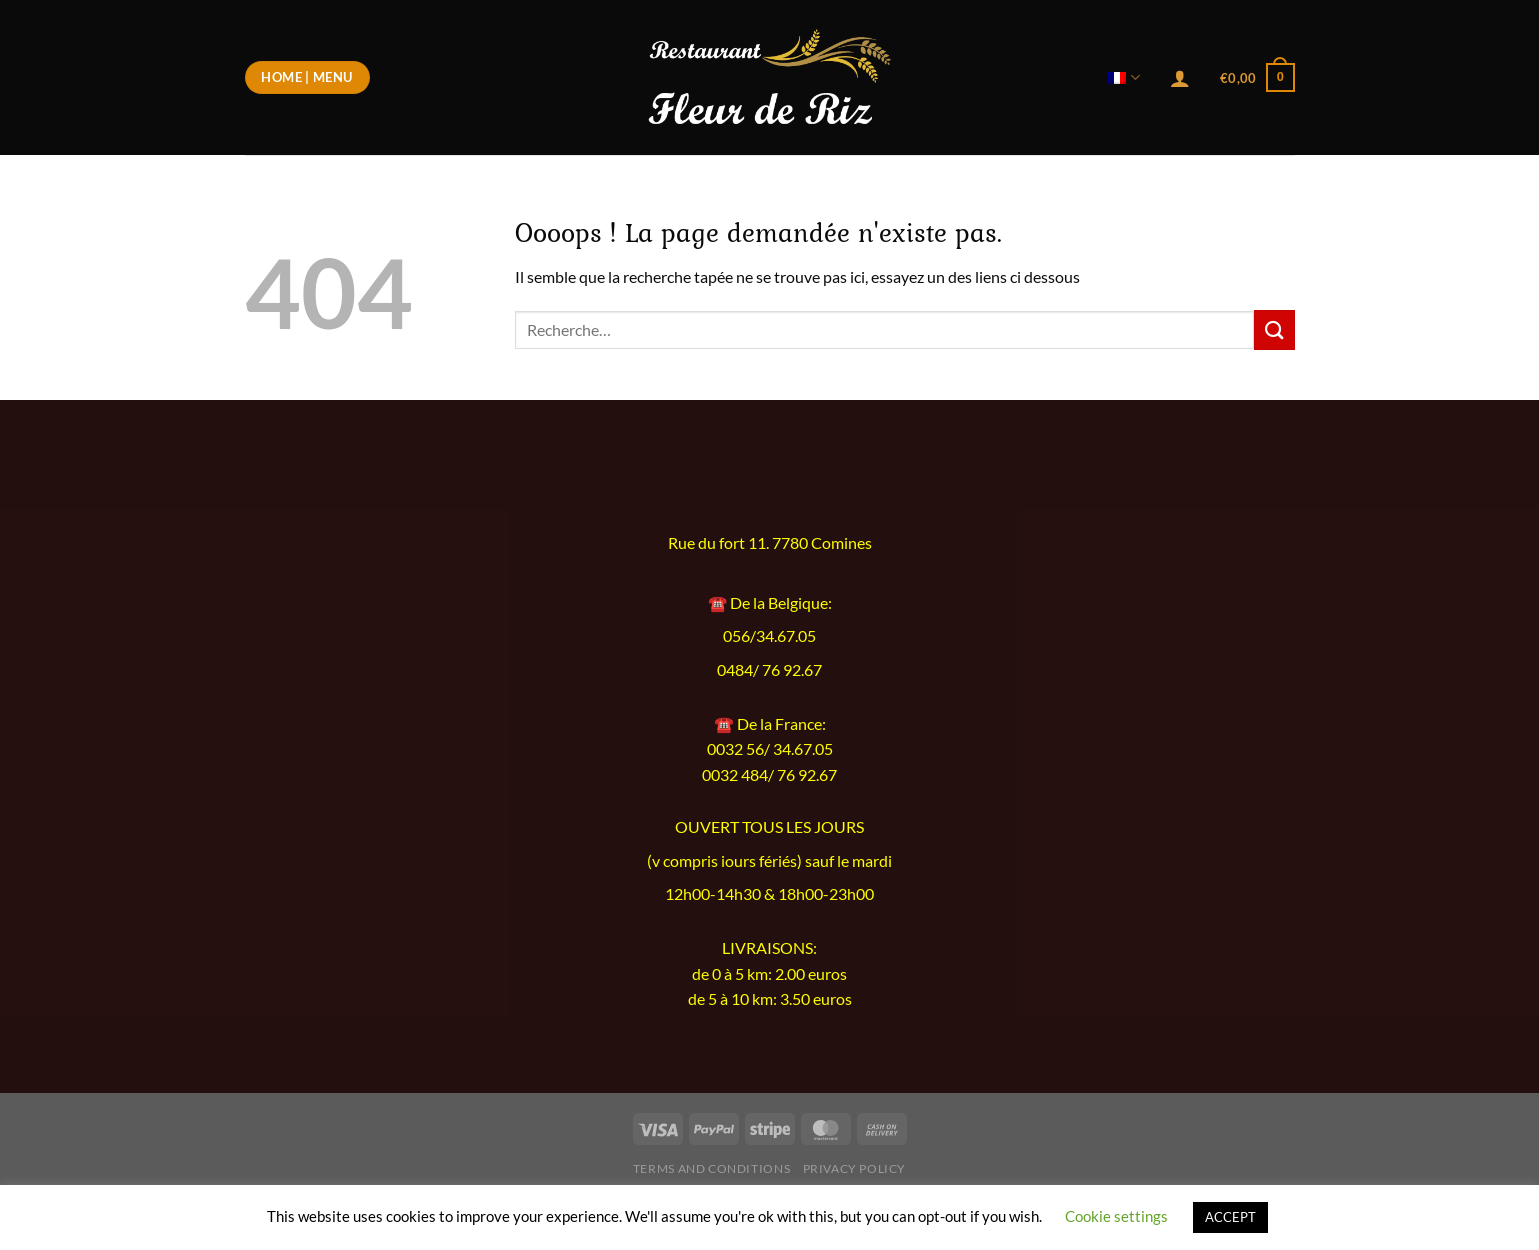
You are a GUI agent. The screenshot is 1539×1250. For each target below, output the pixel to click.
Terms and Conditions (711, 1168)
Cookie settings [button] (1116, 1216)
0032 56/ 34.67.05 (770, 748)
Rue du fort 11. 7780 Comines (770, 543)
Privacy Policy (855, 1168)
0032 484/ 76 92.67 (769, 774)
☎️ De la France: (770, 723)
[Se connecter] (1180, 78)
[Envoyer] (1274, 329)
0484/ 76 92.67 (769, 670)
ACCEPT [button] (1230, 1217)
